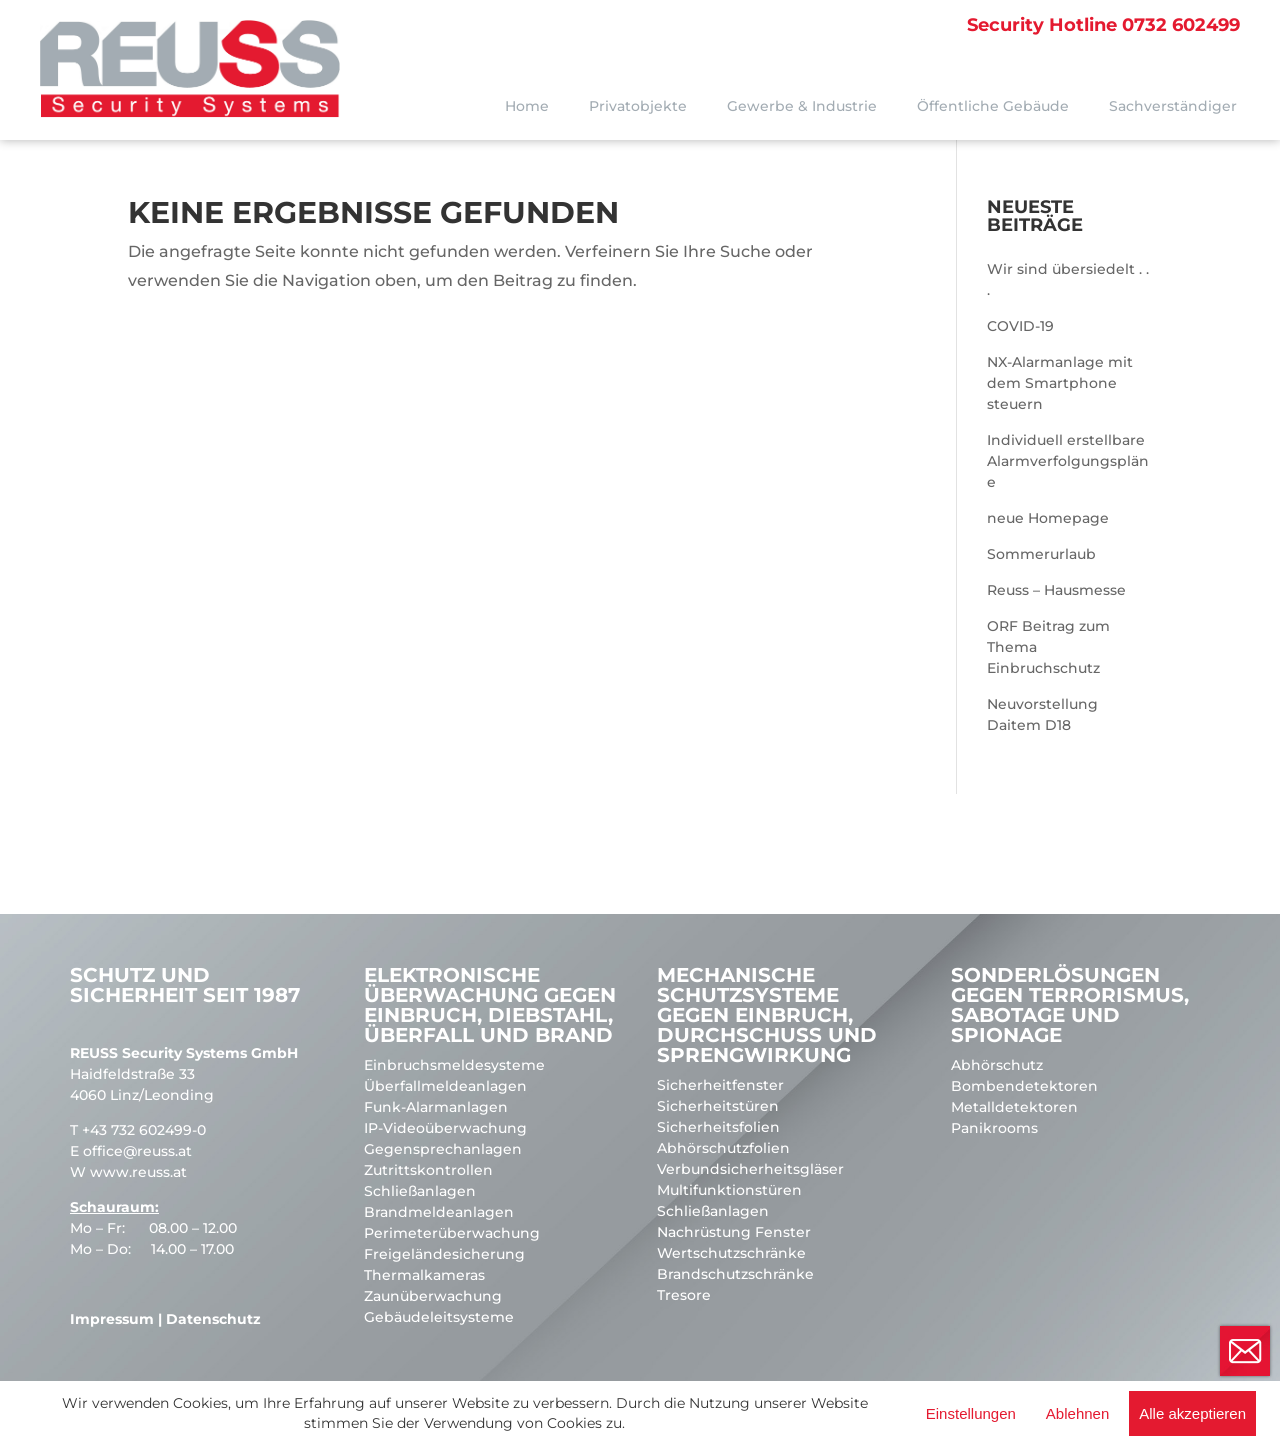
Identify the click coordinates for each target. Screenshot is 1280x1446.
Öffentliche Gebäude (993, 106)
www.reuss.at (138, 1172)
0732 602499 (1103, 25)
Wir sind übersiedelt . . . (1068, 279)
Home (527, 106)
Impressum (112, 1319)
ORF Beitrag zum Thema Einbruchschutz (1048, 647)
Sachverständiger (1173, 106)
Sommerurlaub (1041, 554)
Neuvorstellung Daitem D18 (1042, 714)
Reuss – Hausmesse (1056, 590)
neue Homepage (1048, 518)
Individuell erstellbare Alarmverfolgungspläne (1068, 461)
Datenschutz (213, 1319)
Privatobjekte (638, 106)
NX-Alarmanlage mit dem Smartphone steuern (1060, 383)
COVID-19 (1020, 326)
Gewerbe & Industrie (802, 106)
